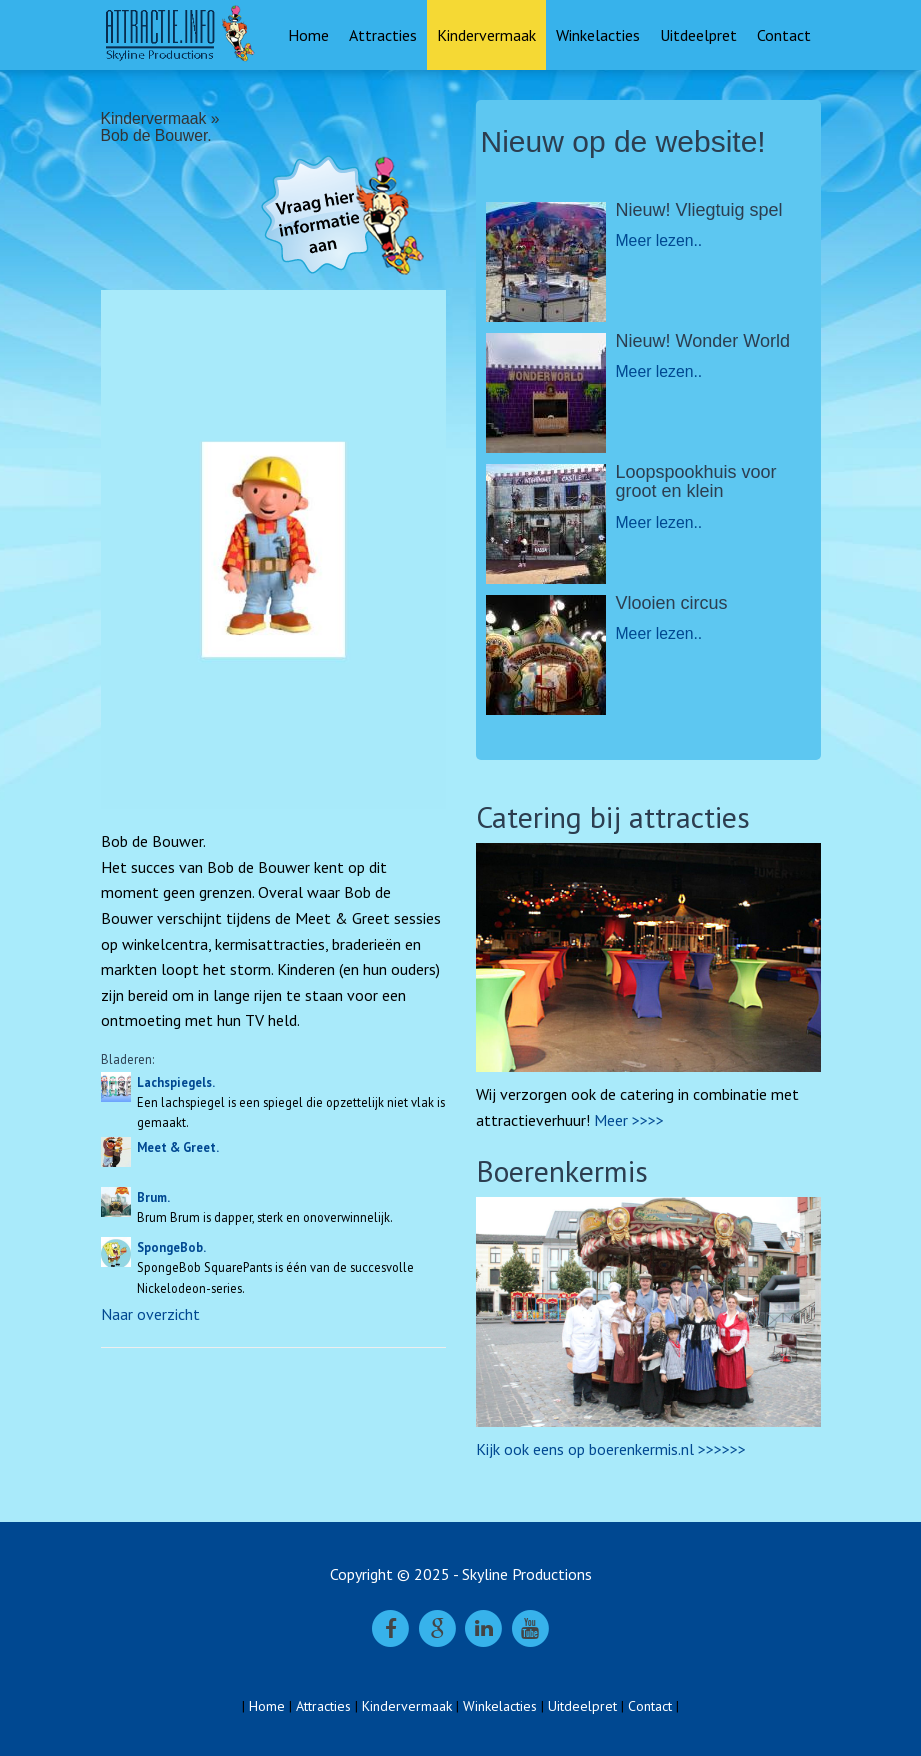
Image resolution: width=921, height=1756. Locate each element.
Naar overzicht (150, 1314)
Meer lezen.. (659, 240)
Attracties (383, 35)
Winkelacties (598, 35)
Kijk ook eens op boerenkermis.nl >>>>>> (611, 1449)
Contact (784, 35)
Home (308, 35)
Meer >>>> (629, 1120)
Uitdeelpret (698, 35)
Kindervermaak (486, 35)
